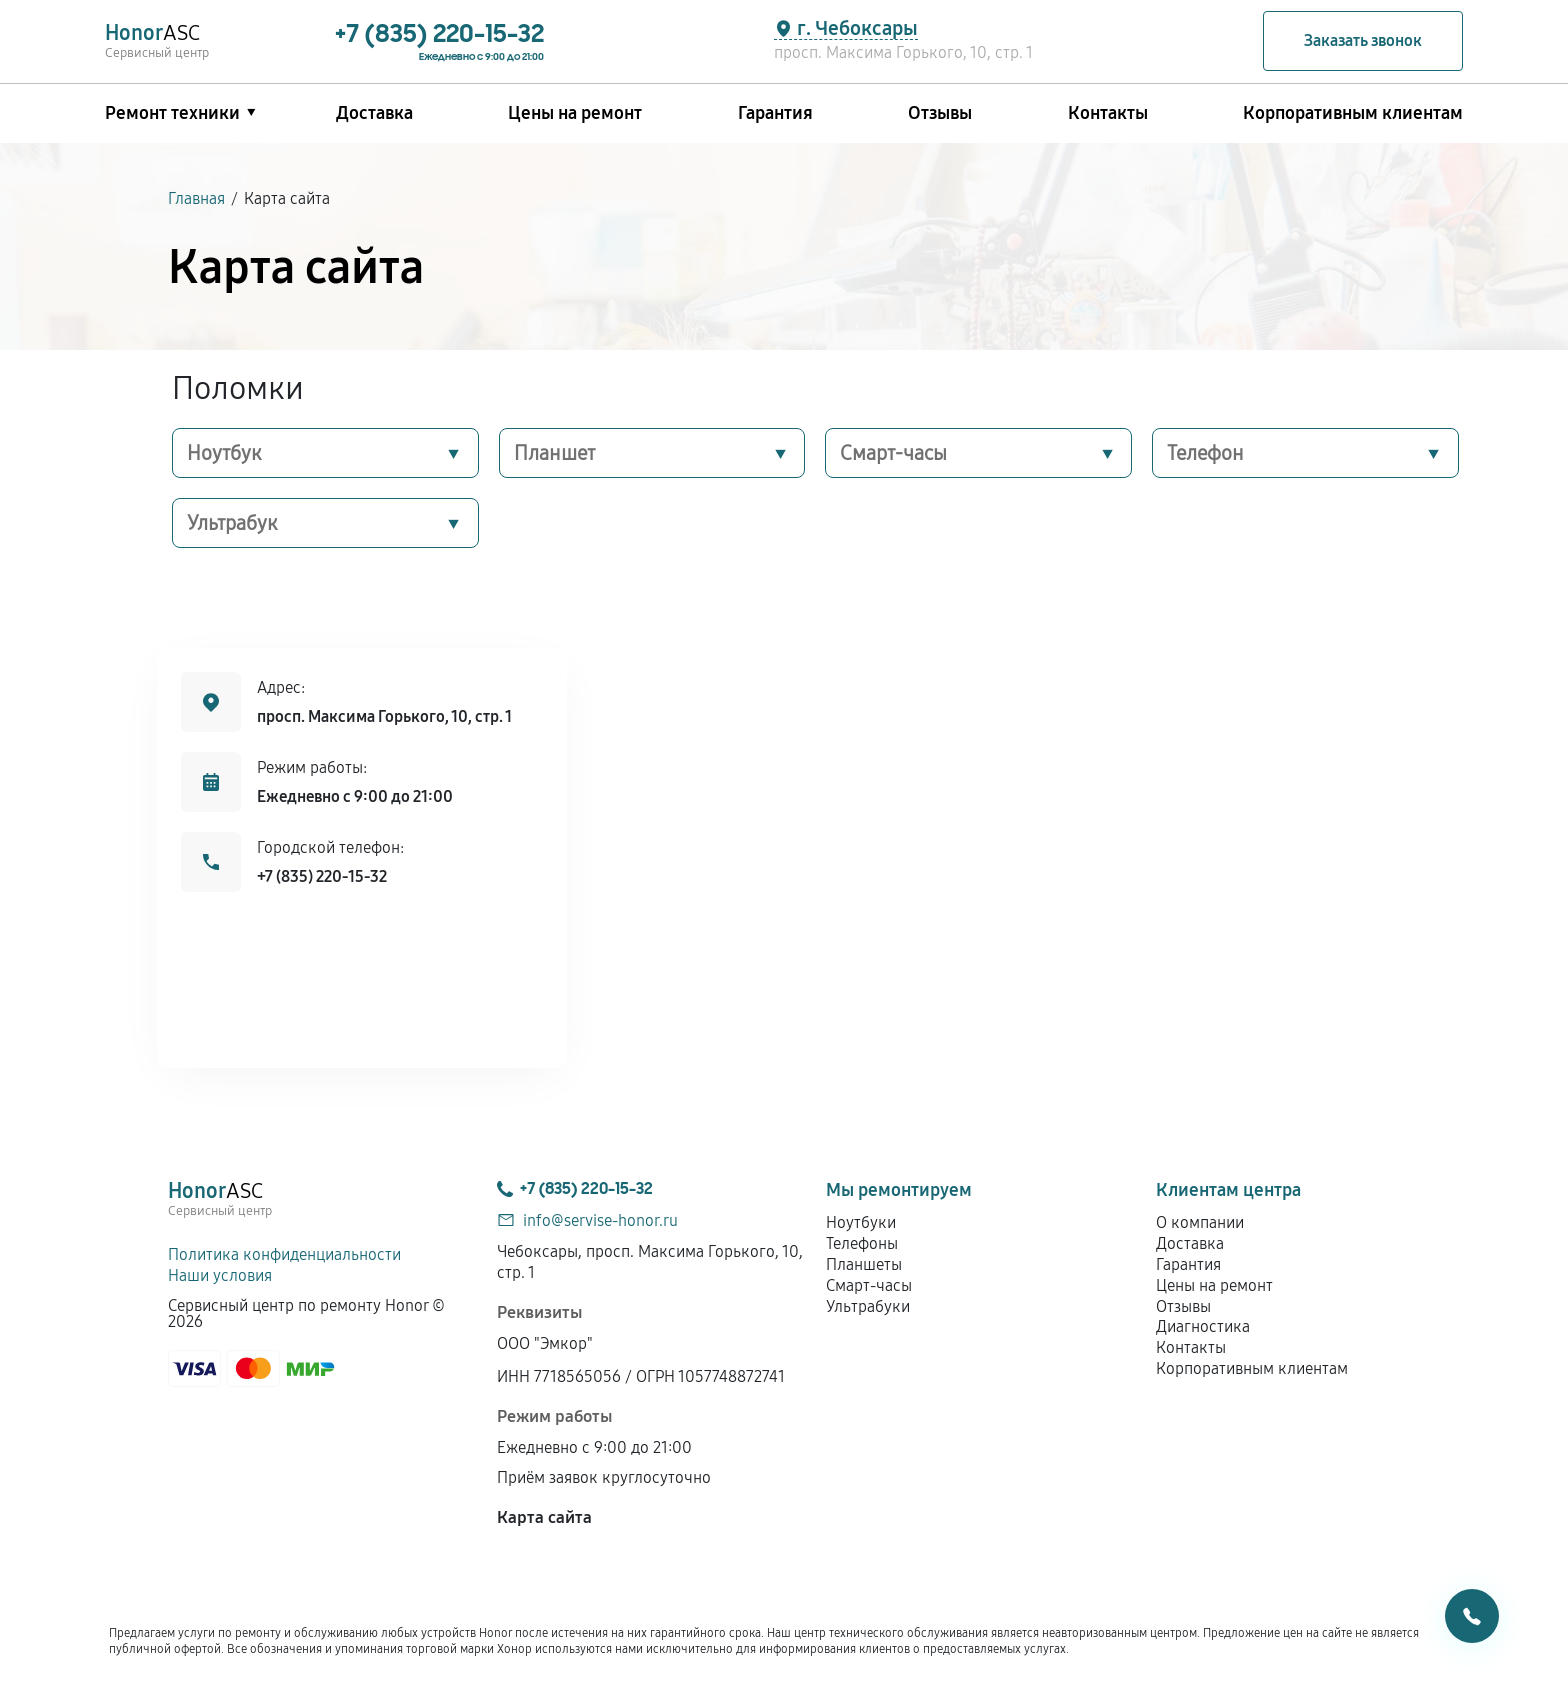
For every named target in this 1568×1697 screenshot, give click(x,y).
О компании (1200, 1222)
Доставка (374, 113)
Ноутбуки (861, 1222)
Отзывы (940, 113)
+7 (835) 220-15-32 (322, 876)
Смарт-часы (893, 453)
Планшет (554, 453)
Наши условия (220, 1275)
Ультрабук (232, 523)
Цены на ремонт (575, 113)
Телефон (1205, 453)
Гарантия (775, 113)
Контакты (1108, 113)
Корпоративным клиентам (1353, 113)
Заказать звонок (1363, 40)
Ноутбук (224, 453)
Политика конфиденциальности (284, 1254)
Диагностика (1203, 1326)
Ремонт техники (172, 113)
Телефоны (862, 1243)
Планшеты (864, 1264)
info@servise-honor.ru (600, 1220)
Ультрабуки (868, 1306)
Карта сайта (544, 1517)
